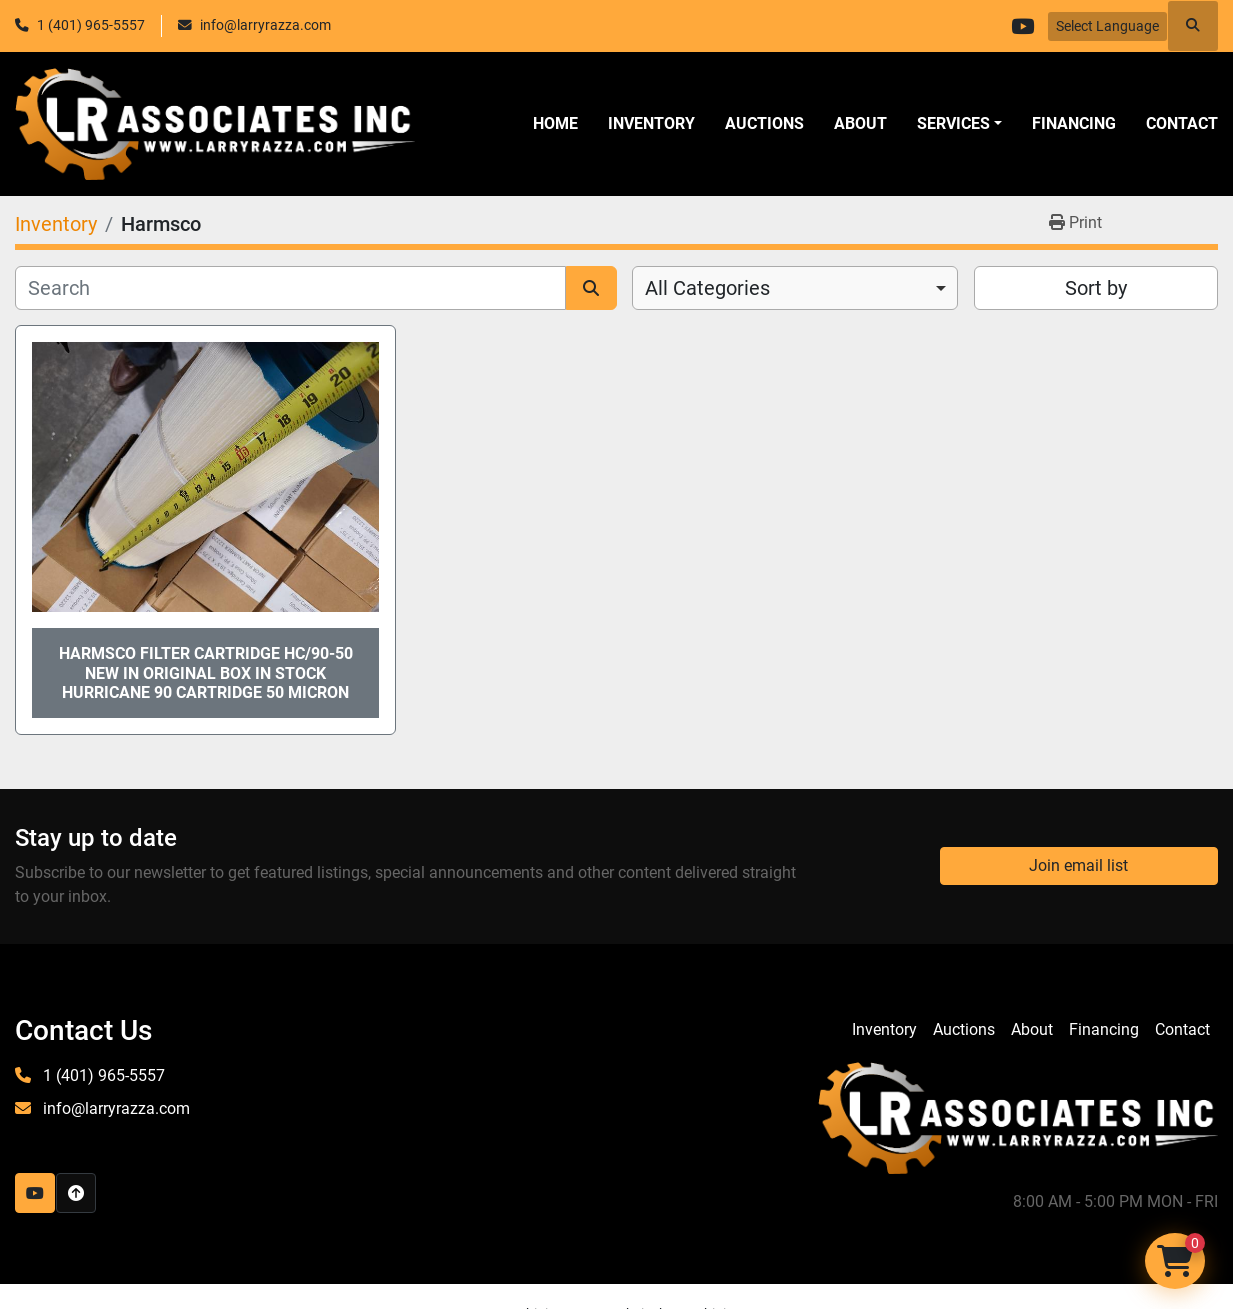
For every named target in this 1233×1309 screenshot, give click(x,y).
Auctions (764, 123)
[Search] (290, 288)
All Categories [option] (707, 288)
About (860, 123)
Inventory (651, 123)
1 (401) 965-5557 (91, 25)
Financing (1074, 123)
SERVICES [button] (953, 123)
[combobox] (795, 288)
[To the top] (76, 1193)
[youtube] (1022, 26)
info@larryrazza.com (265, 25)
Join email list (1078, 865)
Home (555, 123)
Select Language (1107, 26)
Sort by (1096, 288)
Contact (1182, 123)
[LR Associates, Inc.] (1018, 1116)
